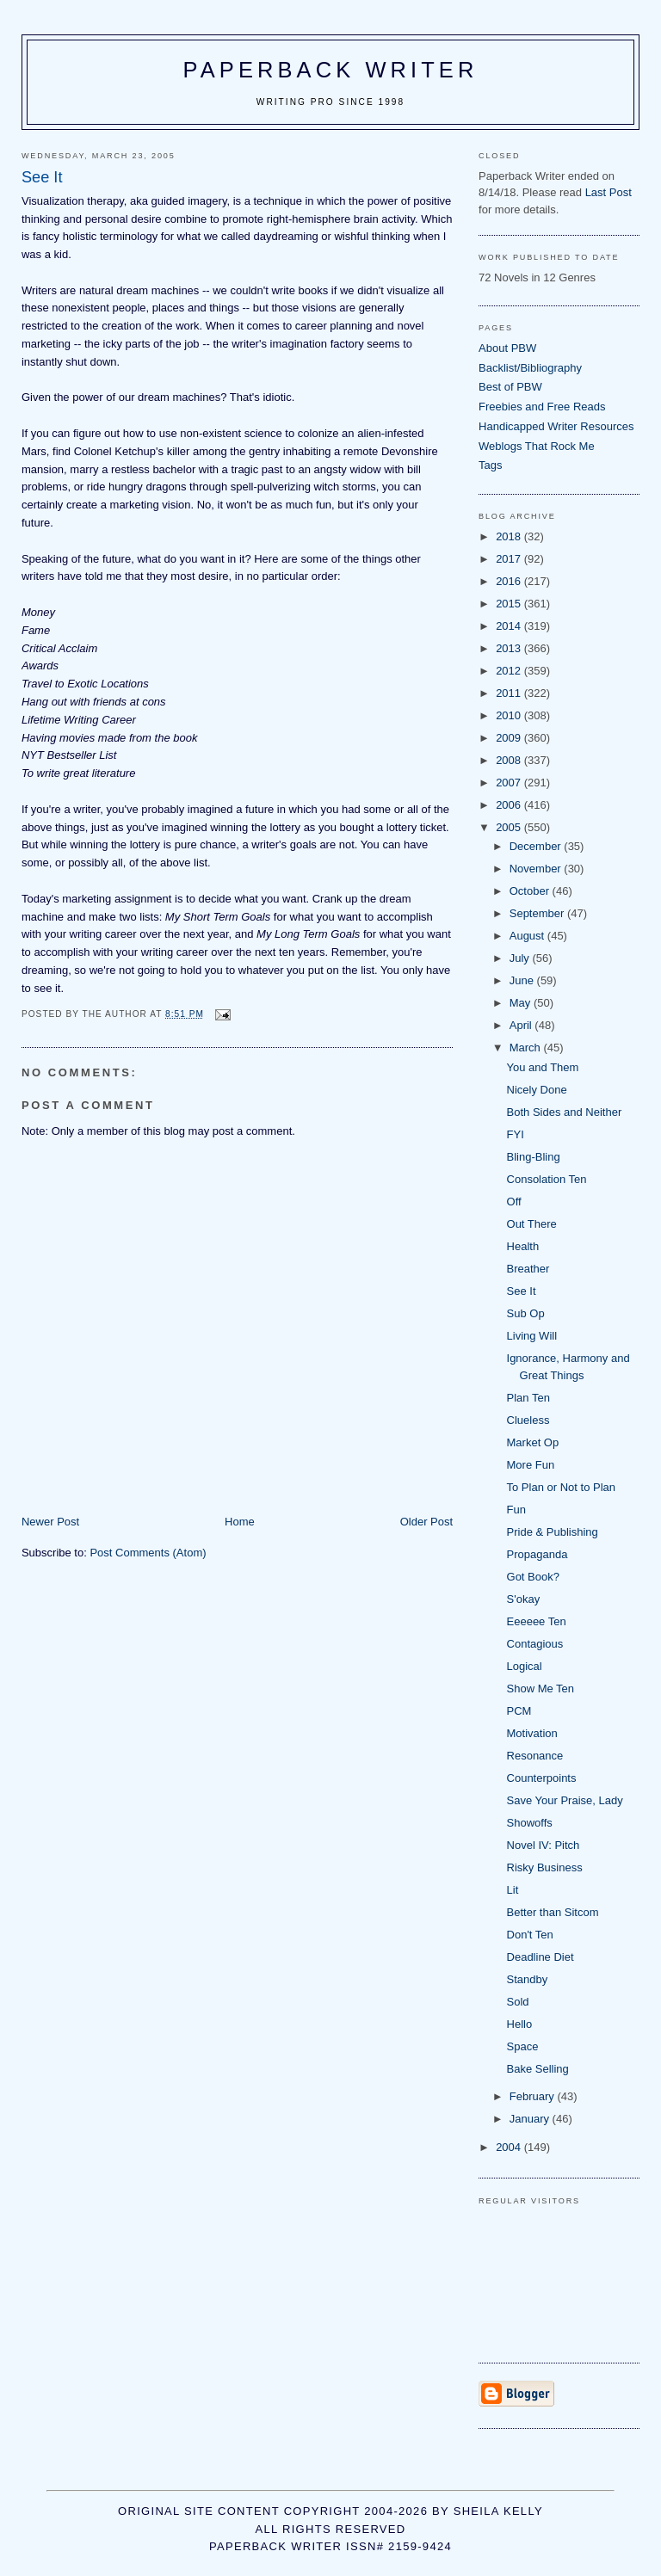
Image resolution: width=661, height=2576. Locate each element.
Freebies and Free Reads (542, 406)
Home (240, 1521)
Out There (532, 1223)
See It (521, 1291)
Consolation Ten (547, 1179)
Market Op (533, 1442)
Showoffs (530, 1822)
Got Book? (533, 1576)
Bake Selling (538, 2068)
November (537, 868)
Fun (516, 1509)
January (531, 2118)
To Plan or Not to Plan (561, 1487)
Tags (490, 465)
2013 (510, 648)
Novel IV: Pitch (543, 1845)
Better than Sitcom (553, 1912)
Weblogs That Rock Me (537, 446)
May (522, 1002)
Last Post (608, 192)
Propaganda (537, 1554)
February (534, 2096)
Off (514, 1201)
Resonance (535, 1755)
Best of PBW (510, 386)
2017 (510, 558)
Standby (527, 1979)
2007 (510, 782)
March (527, 1047)
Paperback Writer (331, 70)
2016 (510, 581)
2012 (510, 670)
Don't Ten (530, 1934)
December (537, 846)
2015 (510, 603)
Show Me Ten (541, 1688)
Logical (524, 1666)
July (521, 958)
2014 (510, 625)
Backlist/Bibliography (530, 367)
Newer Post (50, 1521)
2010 (510, 715)
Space (523, 2046)
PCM (519, 1710)
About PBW (507, 348)
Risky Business (545, 1867)
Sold (518, 2001)
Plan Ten (528, 1397)
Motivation (532, 1733)
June (523, 980)
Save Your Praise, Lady (565, 1800)
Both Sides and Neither (564, 1112)
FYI (515, 1134)
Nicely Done (537, 1089)
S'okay (524, 1599)
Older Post (426, 1521)
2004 (510, 2147)
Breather (528, 1268)
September (538, 913)
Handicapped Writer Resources (556, 426)
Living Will (532, 1335)
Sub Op (526, 1313)
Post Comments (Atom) (148, 1552)
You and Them (543, 1067)
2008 (510, 760)
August (528, 935)
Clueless (528, 1420)
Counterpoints (542, 1778)
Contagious (535, 1643)
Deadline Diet (540, 1956)
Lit (513, 1889)
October (531, 890)
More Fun (531, 1464)
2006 (510, 804)
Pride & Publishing (552, 1531)
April (522, 1025)
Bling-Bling (533, 1156)
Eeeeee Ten (536, 1621)
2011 (510, 693)
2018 (510, 536)
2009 (510, 737)
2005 (510, 827)
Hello (520, 2024)
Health (523, 1246)
